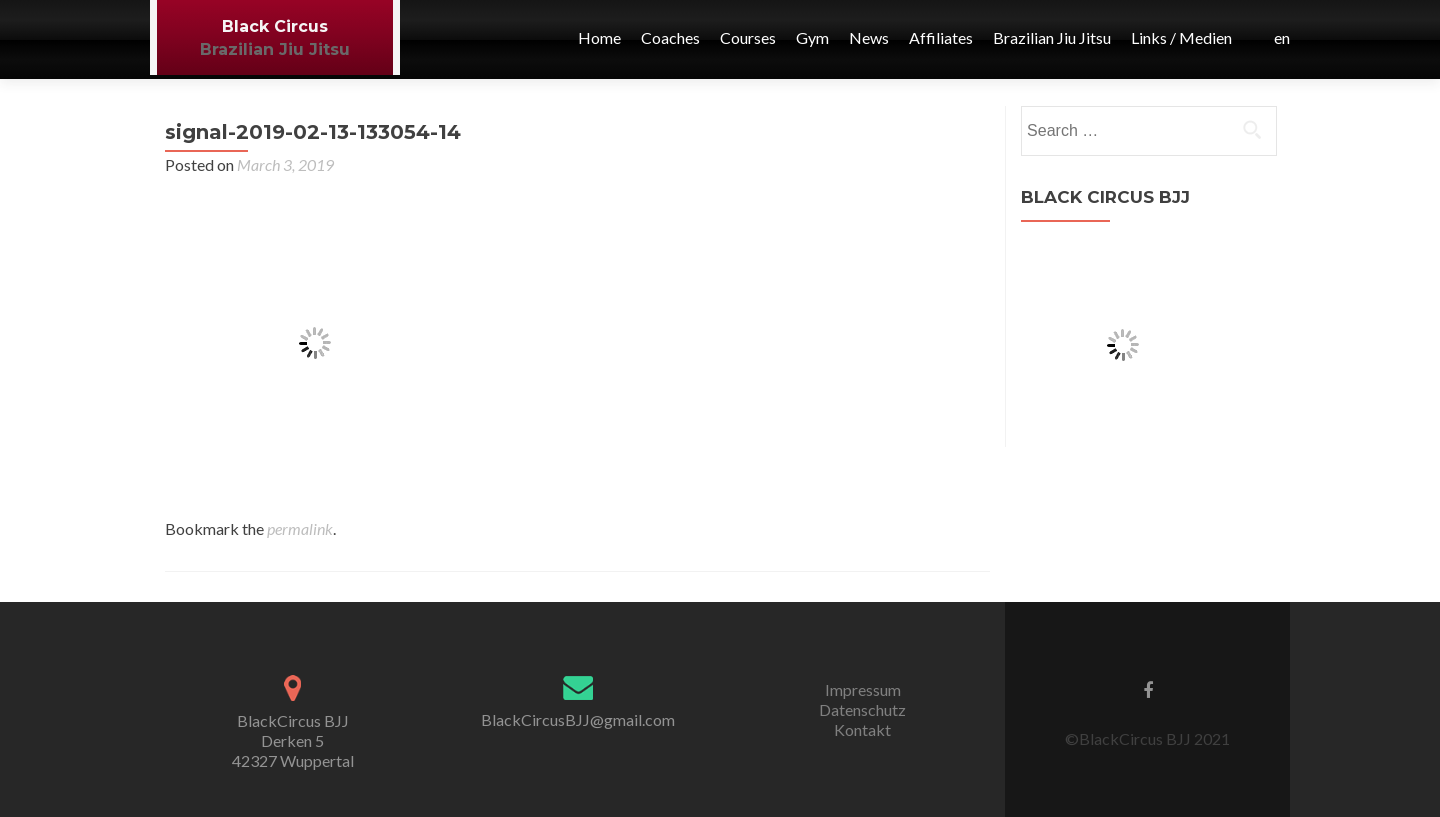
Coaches (670, 37)
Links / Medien (1181, 37)
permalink (300, 528)
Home (599, 37)
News (869, 37)
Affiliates (941, 37)
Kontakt (862, 729)
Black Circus (275, 26)
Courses (748, 37)
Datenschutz (862, 709)
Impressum (863, 689)
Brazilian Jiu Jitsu (275, 49)
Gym (812, 37)
